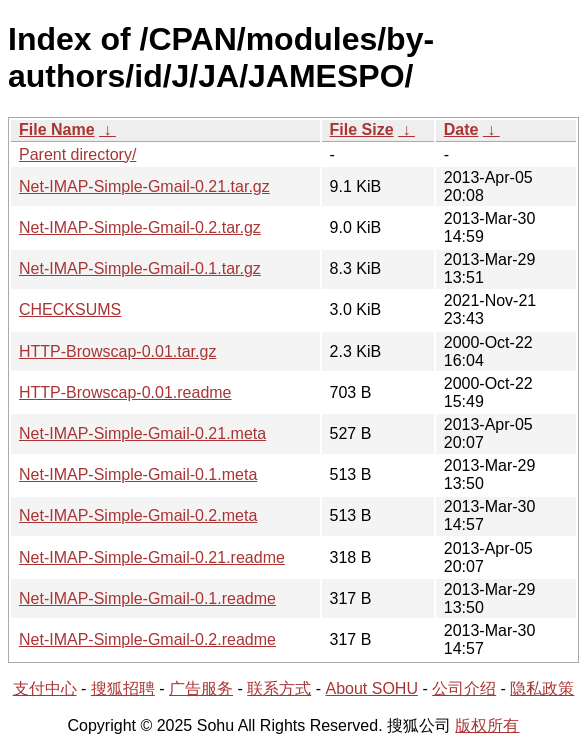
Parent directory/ (77, 154)
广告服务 (201, 688)
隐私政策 (542, 688)
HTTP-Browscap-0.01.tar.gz (117, 351)
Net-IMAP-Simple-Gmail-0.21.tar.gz (144, 186)
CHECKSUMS (70, 309)
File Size (362, 129)
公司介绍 (464, 688)
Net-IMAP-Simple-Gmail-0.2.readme (147, 639)
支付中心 (45, 688)
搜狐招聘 (123, 688)
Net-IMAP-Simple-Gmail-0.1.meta (138, 474)
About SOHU (371, 688)
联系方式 (279, 688)
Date (461, 129)
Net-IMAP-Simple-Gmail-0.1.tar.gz (140, 268)
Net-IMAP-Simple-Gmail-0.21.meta (142, 433)
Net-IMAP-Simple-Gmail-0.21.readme (152, 557)
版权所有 (487, 725)
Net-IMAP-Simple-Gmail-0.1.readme (147, 598)
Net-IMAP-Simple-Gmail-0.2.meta (138, 515)
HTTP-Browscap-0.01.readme (125, 392)
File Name (57, 129)
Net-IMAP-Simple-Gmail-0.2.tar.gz (140, 227)
